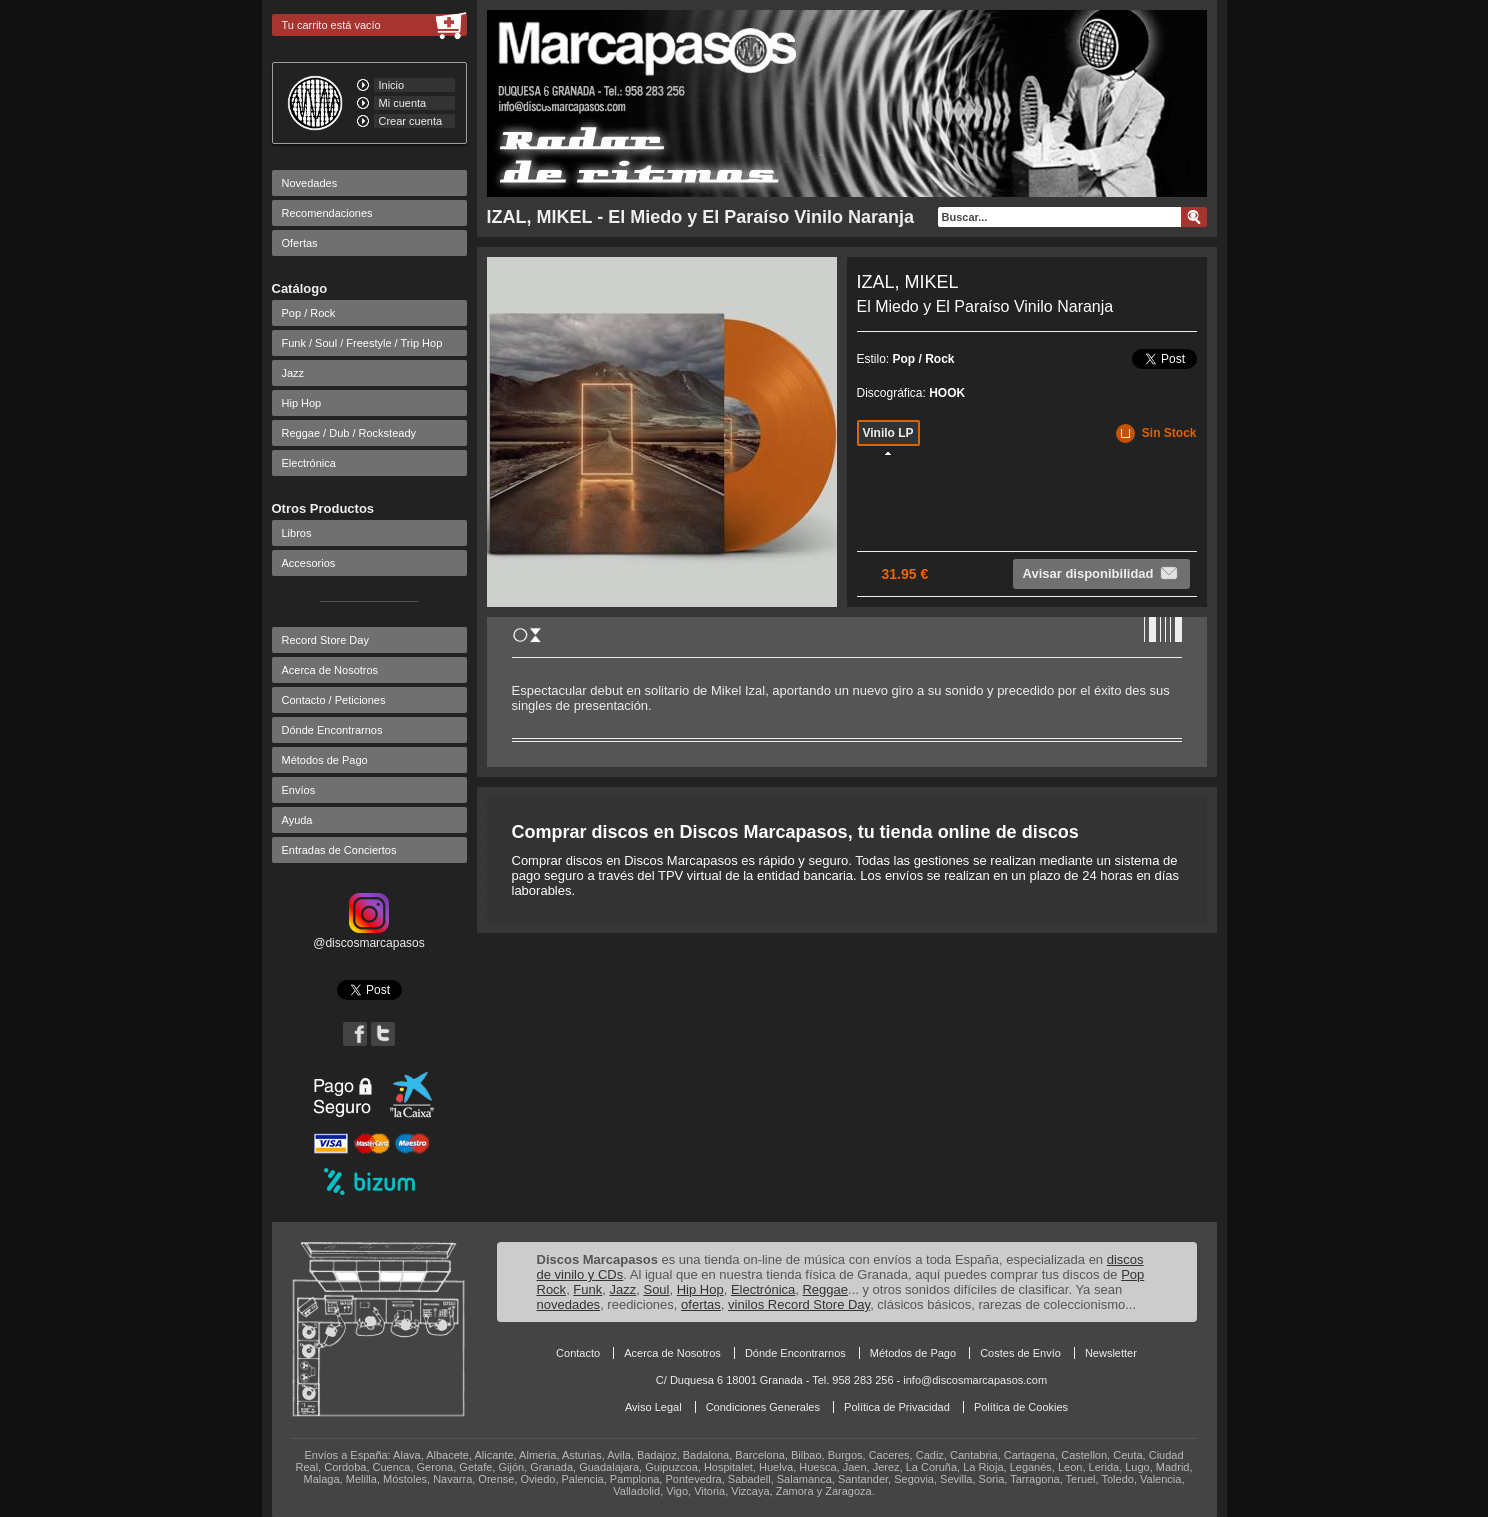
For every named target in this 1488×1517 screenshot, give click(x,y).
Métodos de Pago (325, 760)
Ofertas (300, 243)
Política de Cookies (1021, 1407)
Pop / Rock (309, 313)
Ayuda (297, 820)
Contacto (578, 1353)
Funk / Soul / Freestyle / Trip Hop (362, 343)
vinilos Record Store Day (799, 1304)
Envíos (299, 790)
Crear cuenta (411, 121)
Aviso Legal (653, 1407)
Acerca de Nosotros (330, 670)
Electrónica (309, 463)
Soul (656, 1289)
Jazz (293, 373)
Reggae (825, 1289)
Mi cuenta (403, 103)
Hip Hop (302, 403)
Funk (587, 1289)
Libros (297, 533)
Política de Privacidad (897, 1407)
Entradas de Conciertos (339, 850)
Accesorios (309, 563)
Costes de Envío (1020, 1353)
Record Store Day (325, 640)
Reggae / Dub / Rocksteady (349, 433)
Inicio (392, 85)
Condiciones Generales (763, 1407)
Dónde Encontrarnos (332, 730)
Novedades (310, 183)
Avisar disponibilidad (1101, 573)
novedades (569, 1304)
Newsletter (1111, 1353)
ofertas (701, 1304)
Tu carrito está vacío (331, 25)
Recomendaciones (327, 213)
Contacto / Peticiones (334, 700)
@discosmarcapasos (369, 936)
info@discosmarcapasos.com (975, 1380)
